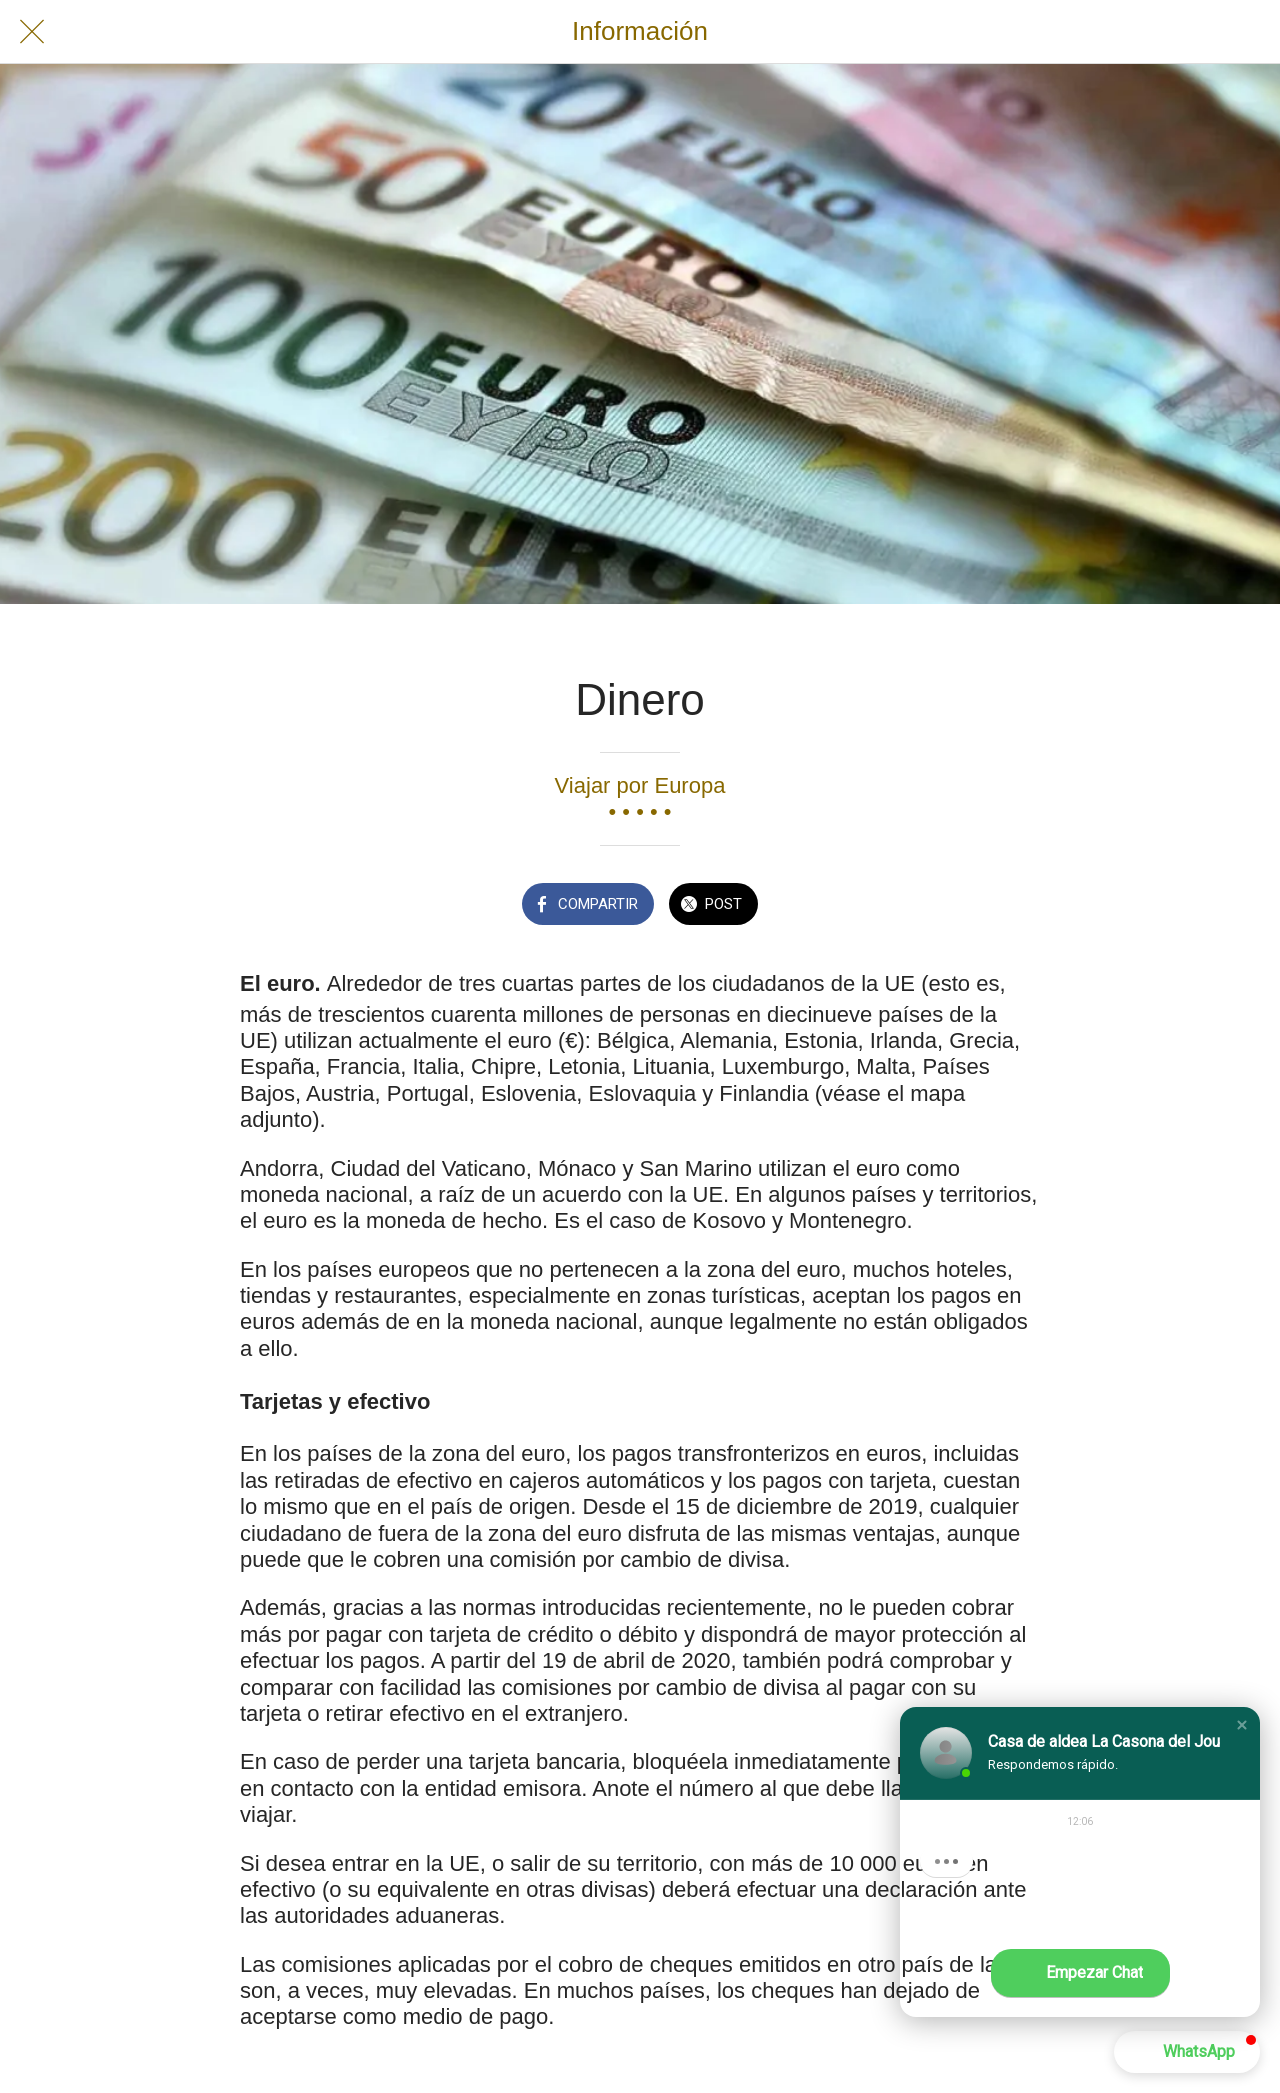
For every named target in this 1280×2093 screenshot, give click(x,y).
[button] (1242, 1725)
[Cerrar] (32, 32)
